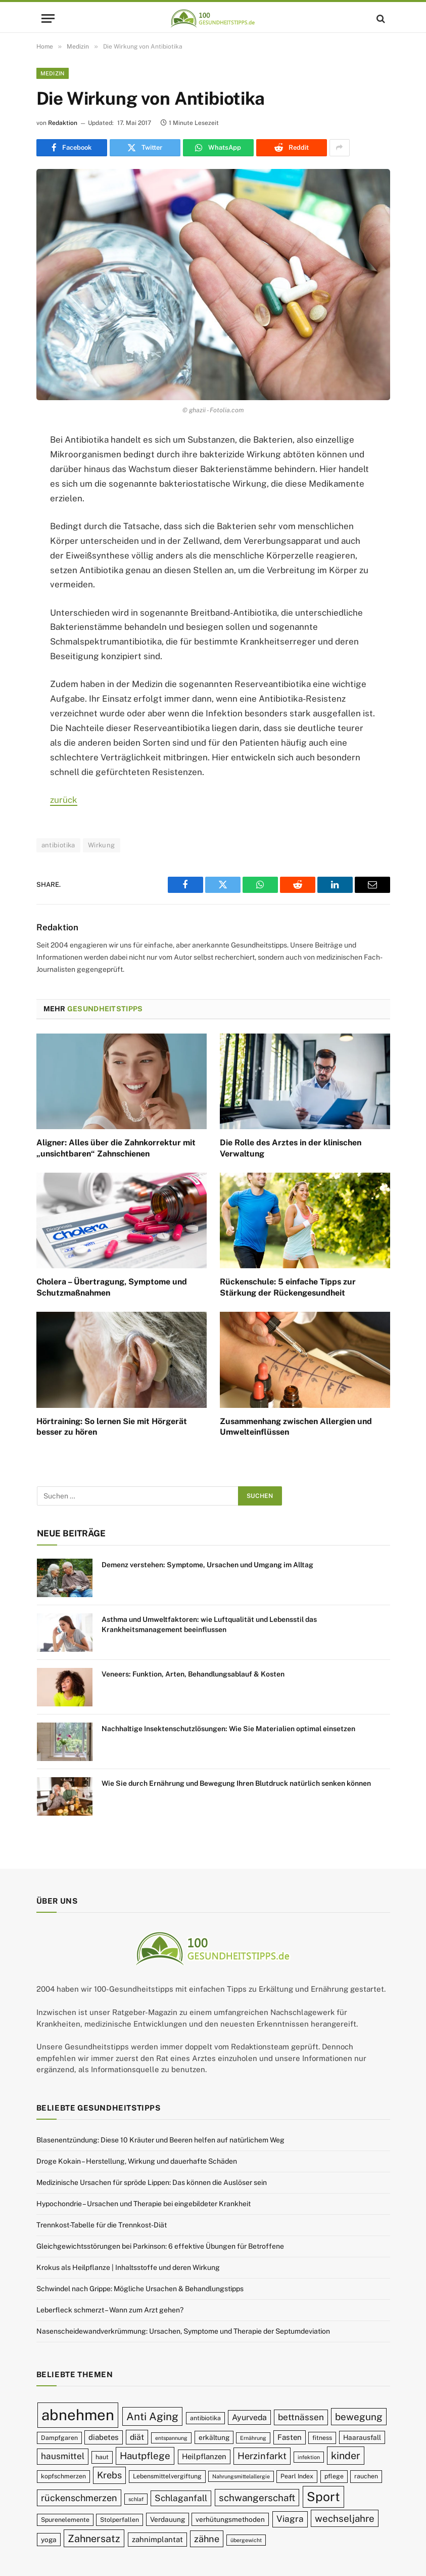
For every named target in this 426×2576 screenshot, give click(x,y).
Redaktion (62, 122)
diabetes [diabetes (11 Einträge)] (103, 2437)
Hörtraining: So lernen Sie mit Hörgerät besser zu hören (111, 1426)
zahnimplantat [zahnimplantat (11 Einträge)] (157, 2539)
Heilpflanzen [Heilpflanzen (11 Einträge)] (204, 2456)
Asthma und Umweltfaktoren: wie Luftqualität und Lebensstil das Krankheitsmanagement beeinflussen (209, 1624)
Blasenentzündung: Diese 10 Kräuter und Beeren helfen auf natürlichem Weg (160, 2140)
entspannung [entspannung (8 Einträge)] (171, 2438)
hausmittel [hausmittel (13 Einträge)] (62, 2456)
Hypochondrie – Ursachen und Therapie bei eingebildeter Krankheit (143, 2204)
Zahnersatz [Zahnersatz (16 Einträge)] (94, 2538)
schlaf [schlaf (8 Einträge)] (136, 2499)
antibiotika (58, 845)
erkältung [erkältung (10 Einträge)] (214, 2437)
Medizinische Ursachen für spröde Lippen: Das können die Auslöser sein (151, 2182)
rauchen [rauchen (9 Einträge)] (366, 2476)
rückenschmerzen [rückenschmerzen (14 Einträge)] (79, 2498)
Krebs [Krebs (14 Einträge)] (109, 2475)
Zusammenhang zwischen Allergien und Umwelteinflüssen (296, 1426)
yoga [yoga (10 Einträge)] (49, 2540)
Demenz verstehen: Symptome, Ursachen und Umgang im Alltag (207, 1565)
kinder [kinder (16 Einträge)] (345, 2455)
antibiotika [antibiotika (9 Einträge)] (205, 2418)
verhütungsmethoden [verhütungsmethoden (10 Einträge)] (230, 2519)
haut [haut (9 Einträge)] (102, 2457)
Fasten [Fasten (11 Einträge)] (289, 2437)
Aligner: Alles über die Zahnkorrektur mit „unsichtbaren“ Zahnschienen (116, 1148)
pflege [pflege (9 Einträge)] (334, 2476)
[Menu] (48, 18)
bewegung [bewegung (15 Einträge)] (359, 2416)
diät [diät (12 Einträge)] (137, 2437)
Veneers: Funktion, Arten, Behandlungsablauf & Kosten (193, 1674)
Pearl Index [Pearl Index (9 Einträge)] (296, 2476)
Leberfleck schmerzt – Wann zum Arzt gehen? (109, 2310)
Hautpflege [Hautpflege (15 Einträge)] (145, 2455)
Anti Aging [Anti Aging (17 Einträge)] (152, 2416)
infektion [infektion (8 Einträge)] (309, 2457)
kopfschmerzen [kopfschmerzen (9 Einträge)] (63, 2476)
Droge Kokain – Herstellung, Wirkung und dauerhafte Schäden (136, 2161)
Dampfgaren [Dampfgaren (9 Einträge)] (59, 2437)
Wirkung (101, 845)
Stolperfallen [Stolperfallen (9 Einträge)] (119, 2519)
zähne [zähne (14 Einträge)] (206, 2539)
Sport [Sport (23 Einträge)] (323, 2496)
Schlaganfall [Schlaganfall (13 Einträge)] (181, 2498)
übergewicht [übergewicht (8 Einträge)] (246, 2540)
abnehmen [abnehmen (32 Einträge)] (77, 2415)
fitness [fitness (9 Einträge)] (322, 2437)
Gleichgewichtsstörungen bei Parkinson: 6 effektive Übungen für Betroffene (160, 2246)
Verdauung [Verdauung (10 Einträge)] (167, 2519)
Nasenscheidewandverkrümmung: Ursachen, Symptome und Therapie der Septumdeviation (183, 2331)
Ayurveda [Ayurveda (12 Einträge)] (249, 2417)
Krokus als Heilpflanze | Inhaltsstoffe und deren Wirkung (128, 2267)
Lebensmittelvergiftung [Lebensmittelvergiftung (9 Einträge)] (167, 2476)
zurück (63, 800)
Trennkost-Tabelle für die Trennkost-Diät (101, 2225)
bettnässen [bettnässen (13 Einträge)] (301, 2417)
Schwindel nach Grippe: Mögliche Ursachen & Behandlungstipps (140, 2289)
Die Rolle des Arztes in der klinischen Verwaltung (290, 1148)
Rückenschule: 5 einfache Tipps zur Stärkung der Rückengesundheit (288, 1287)
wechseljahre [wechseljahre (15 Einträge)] (344, 2518)
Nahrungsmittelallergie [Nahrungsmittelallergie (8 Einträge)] (241, 2476)
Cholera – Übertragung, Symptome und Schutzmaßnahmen (111, 1287)
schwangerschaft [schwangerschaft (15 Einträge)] (257, 2497)
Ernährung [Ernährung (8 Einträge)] (253, 2438)
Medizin (52, 73)
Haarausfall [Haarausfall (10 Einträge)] (362, 2437)
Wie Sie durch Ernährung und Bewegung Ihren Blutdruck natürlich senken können (236, 1783)
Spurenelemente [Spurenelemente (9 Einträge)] (65, 2519)
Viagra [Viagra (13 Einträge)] (290, 2519)
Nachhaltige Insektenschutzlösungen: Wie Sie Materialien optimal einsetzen (228, 1729)
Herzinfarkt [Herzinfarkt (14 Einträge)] (262, 2456)
